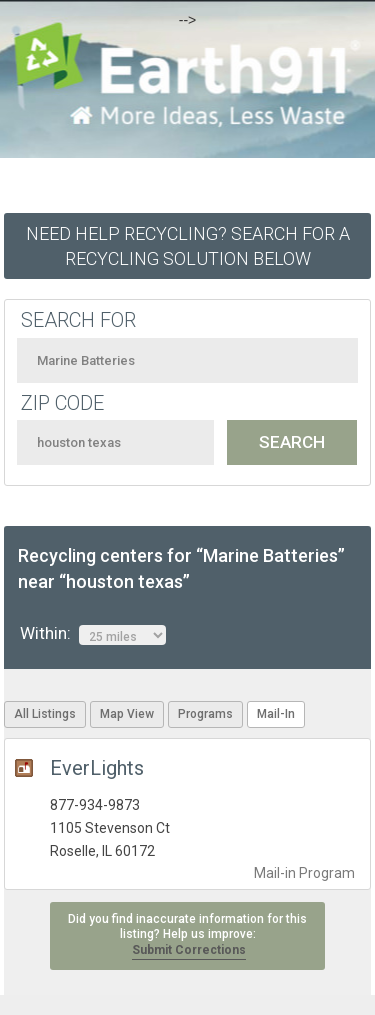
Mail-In (276, 714)
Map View (127, 714)
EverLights (97, 768)
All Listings (45, 714)
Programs (205, 714)
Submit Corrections (189, 950)
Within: (93, 634)
